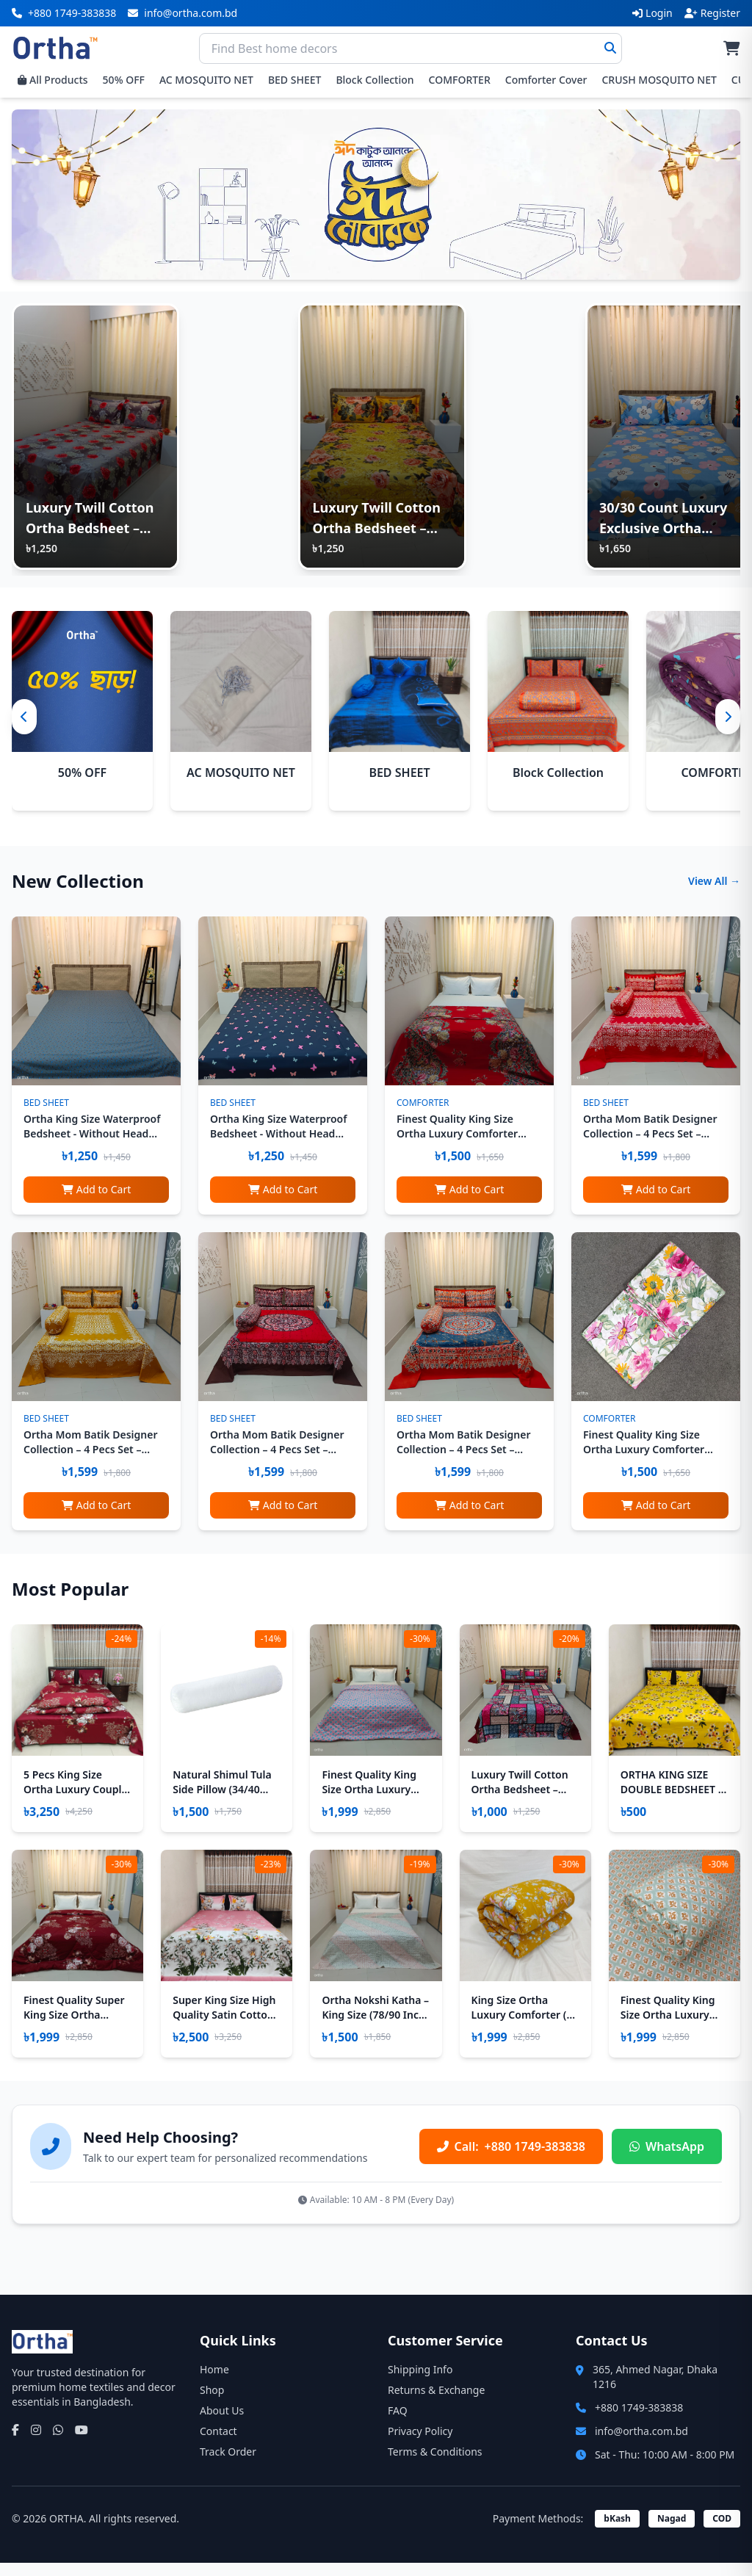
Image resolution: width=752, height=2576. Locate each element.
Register (712, 13)
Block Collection (374, 80)
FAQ (398, 2424)
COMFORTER (460, 80)
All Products (53, 80)
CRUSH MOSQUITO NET (658, 80)
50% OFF (124, 80)
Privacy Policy (420, 2444)
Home (214, 2382)
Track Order (228, 2465)
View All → (714, 893)
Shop (212, 2403)
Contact (218, 2444)
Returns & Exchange (436, 2403)
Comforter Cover (546, 80)
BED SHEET (294, 80)
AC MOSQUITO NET (206, 80)
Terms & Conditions (435, 2465)
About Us (222, 2424)
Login (652, 13)
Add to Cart (96, 1202)
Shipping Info (420, 2382)
